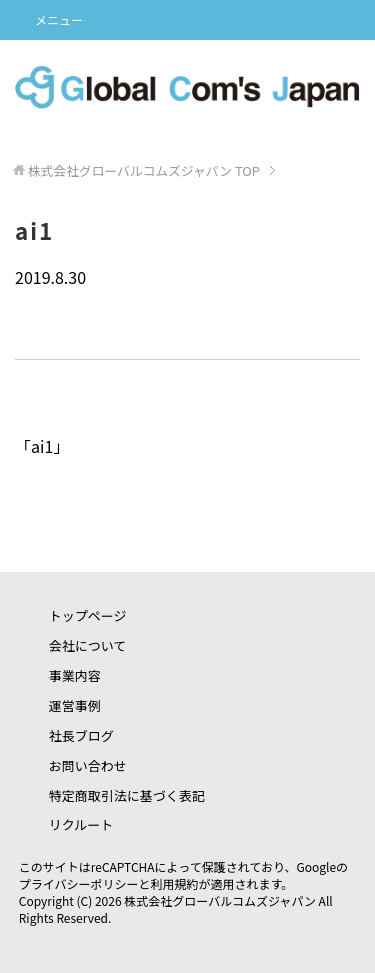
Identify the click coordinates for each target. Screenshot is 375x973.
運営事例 (75, 705)
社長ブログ (81, 735)
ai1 (42, 446)
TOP (144, 170)
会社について (88, 645)
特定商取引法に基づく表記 (127, 795)
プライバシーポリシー (79, 883)
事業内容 (75, 675)
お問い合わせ (88, 765)
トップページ (88, 615)
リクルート (81, 824)
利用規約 (175, 883)
